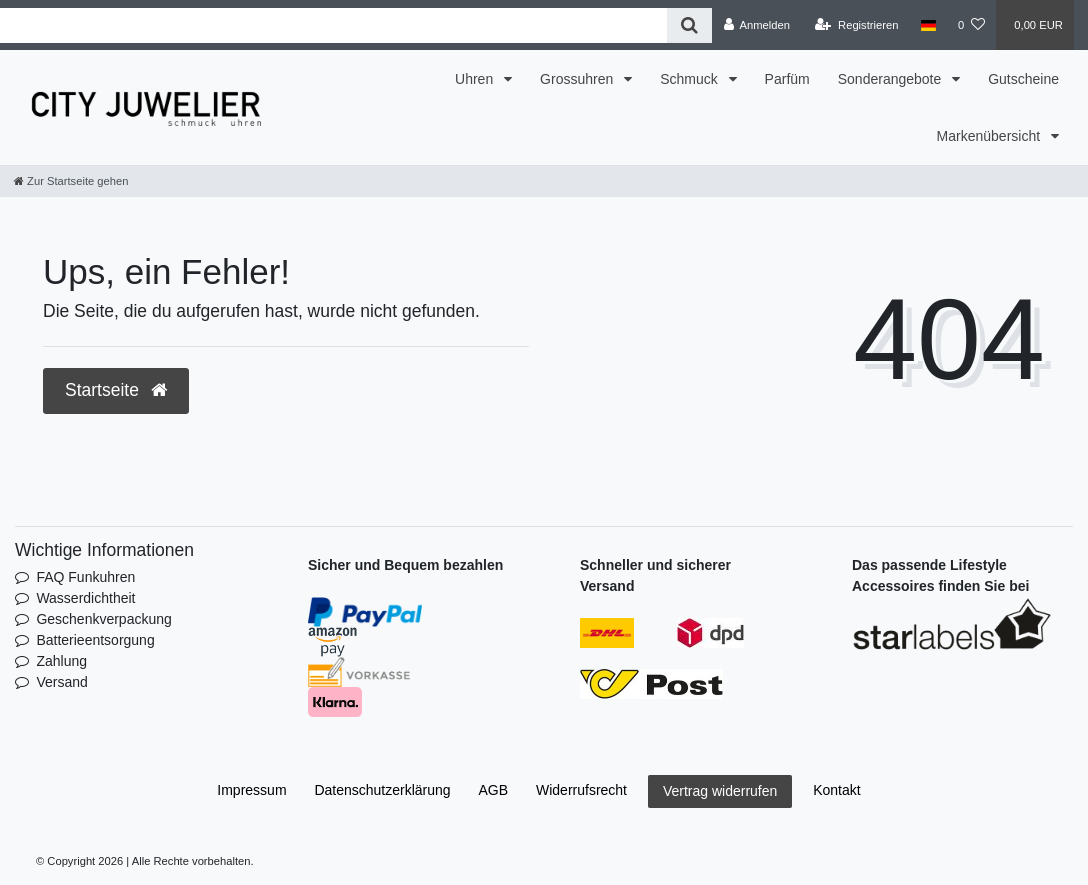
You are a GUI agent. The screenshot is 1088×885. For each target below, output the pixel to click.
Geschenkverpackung (103, 619)
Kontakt (836, 790)
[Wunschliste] (971, 25)
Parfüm (787, 79)
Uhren (476, 79)
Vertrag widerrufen (720, 791)
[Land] (928, 25)
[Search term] (333, 25)
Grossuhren (578, 79)
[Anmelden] (756, 25)
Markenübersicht (990, 136)
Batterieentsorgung (95, 640)
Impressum (251, 790)
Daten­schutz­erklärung (382, 790)
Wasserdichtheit (85, 598)
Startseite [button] (116, 390)
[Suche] (689, 25)
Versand (61, 682)
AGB (494, 790)
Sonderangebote (891, 79)
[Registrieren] (856, 25)
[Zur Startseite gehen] (71, 181)
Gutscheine (1023, 79)
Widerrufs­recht (581, 790)
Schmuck (690, 79)
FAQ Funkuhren (85, 577)
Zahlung (61, 661)
